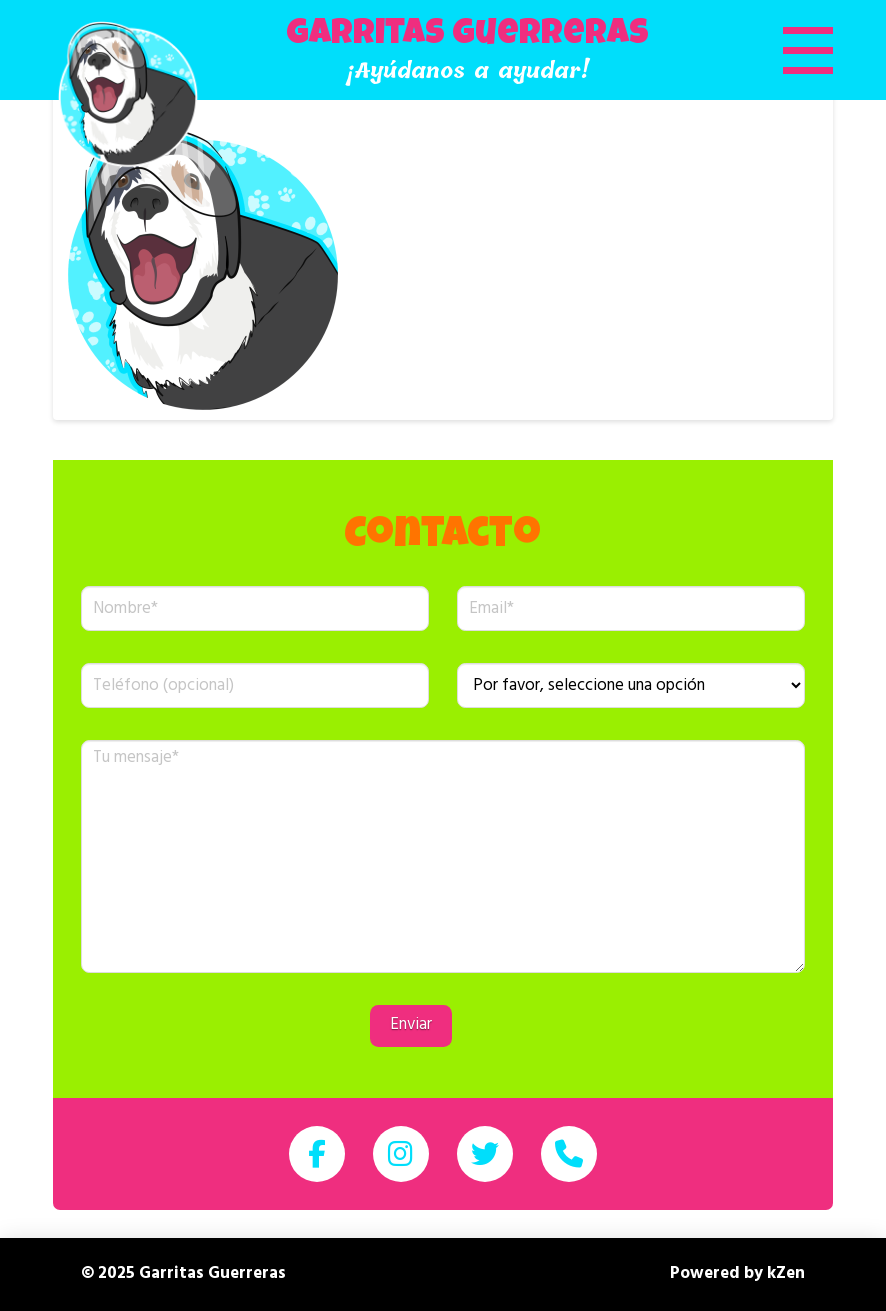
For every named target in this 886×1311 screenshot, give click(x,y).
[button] (783, 50)
